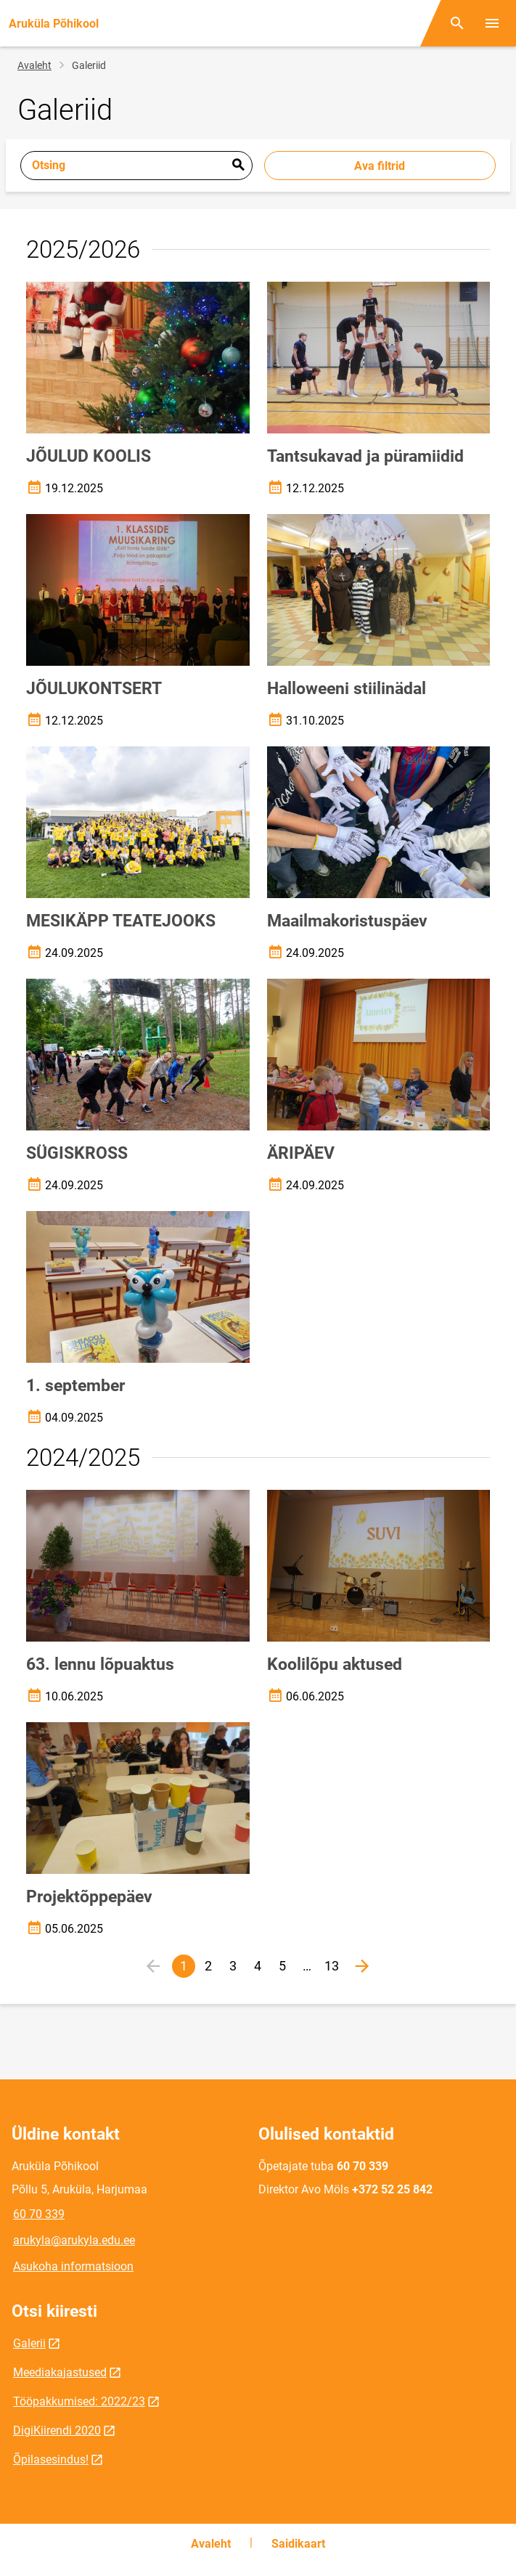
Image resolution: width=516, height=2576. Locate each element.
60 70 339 (39, 2214)
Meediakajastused (60, 2372)
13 (333, 1968)
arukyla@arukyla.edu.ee (74, 2240)
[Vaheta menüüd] (492, 23)
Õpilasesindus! (51, 2459)
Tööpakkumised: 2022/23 (79, 2401)
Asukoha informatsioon (73, 2266)
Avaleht (34, 65)
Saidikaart (298, 2544)
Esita (238, 165)
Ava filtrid (379, 166)
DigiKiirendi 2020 (57, 2430)
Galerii (29, 2343)
